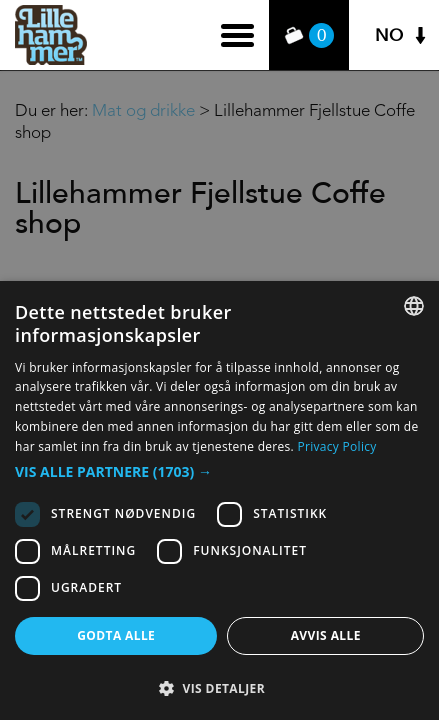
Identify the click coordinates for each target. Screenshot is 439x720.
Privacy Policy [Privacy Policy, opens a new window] (336, 446)
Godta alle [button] (116, 635)
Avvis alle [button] (326, 635)
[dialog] (219, 500)
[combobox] (414, 306)
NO (389, 35)
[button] (219, 472)
